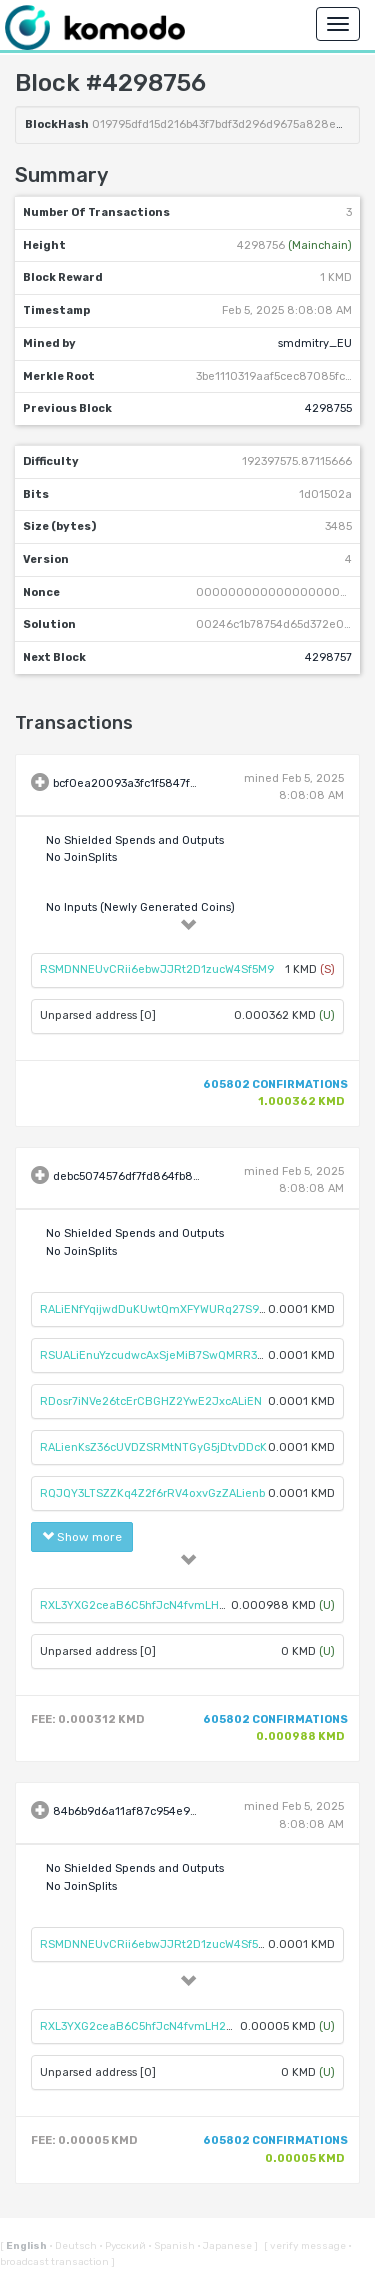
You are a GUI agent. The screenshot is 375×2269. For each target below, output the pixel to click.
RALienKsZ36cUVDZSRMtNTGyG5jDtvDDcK (153, 1447)
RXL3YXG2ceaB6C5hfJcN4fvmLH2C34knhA (157, 1605)
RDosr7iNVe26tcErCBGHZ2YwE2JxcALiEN (151, 1401)
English (27, 2246)
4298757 (328, 657)
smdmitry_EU (315, 343)
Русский (123, 2246)
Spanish (172, 2246)
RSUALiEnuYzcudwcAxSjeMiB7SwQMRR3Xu (155, 1355)
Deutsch (74, 2246)
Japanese (225, 2246)
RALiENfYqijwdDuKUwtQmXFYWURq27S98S (157, 1309)
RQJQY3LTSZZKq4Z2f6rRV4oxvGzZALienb (152, 1493)
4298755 (328, 408)
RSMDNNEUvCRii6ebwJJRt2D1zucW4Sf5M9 (157, 969)
